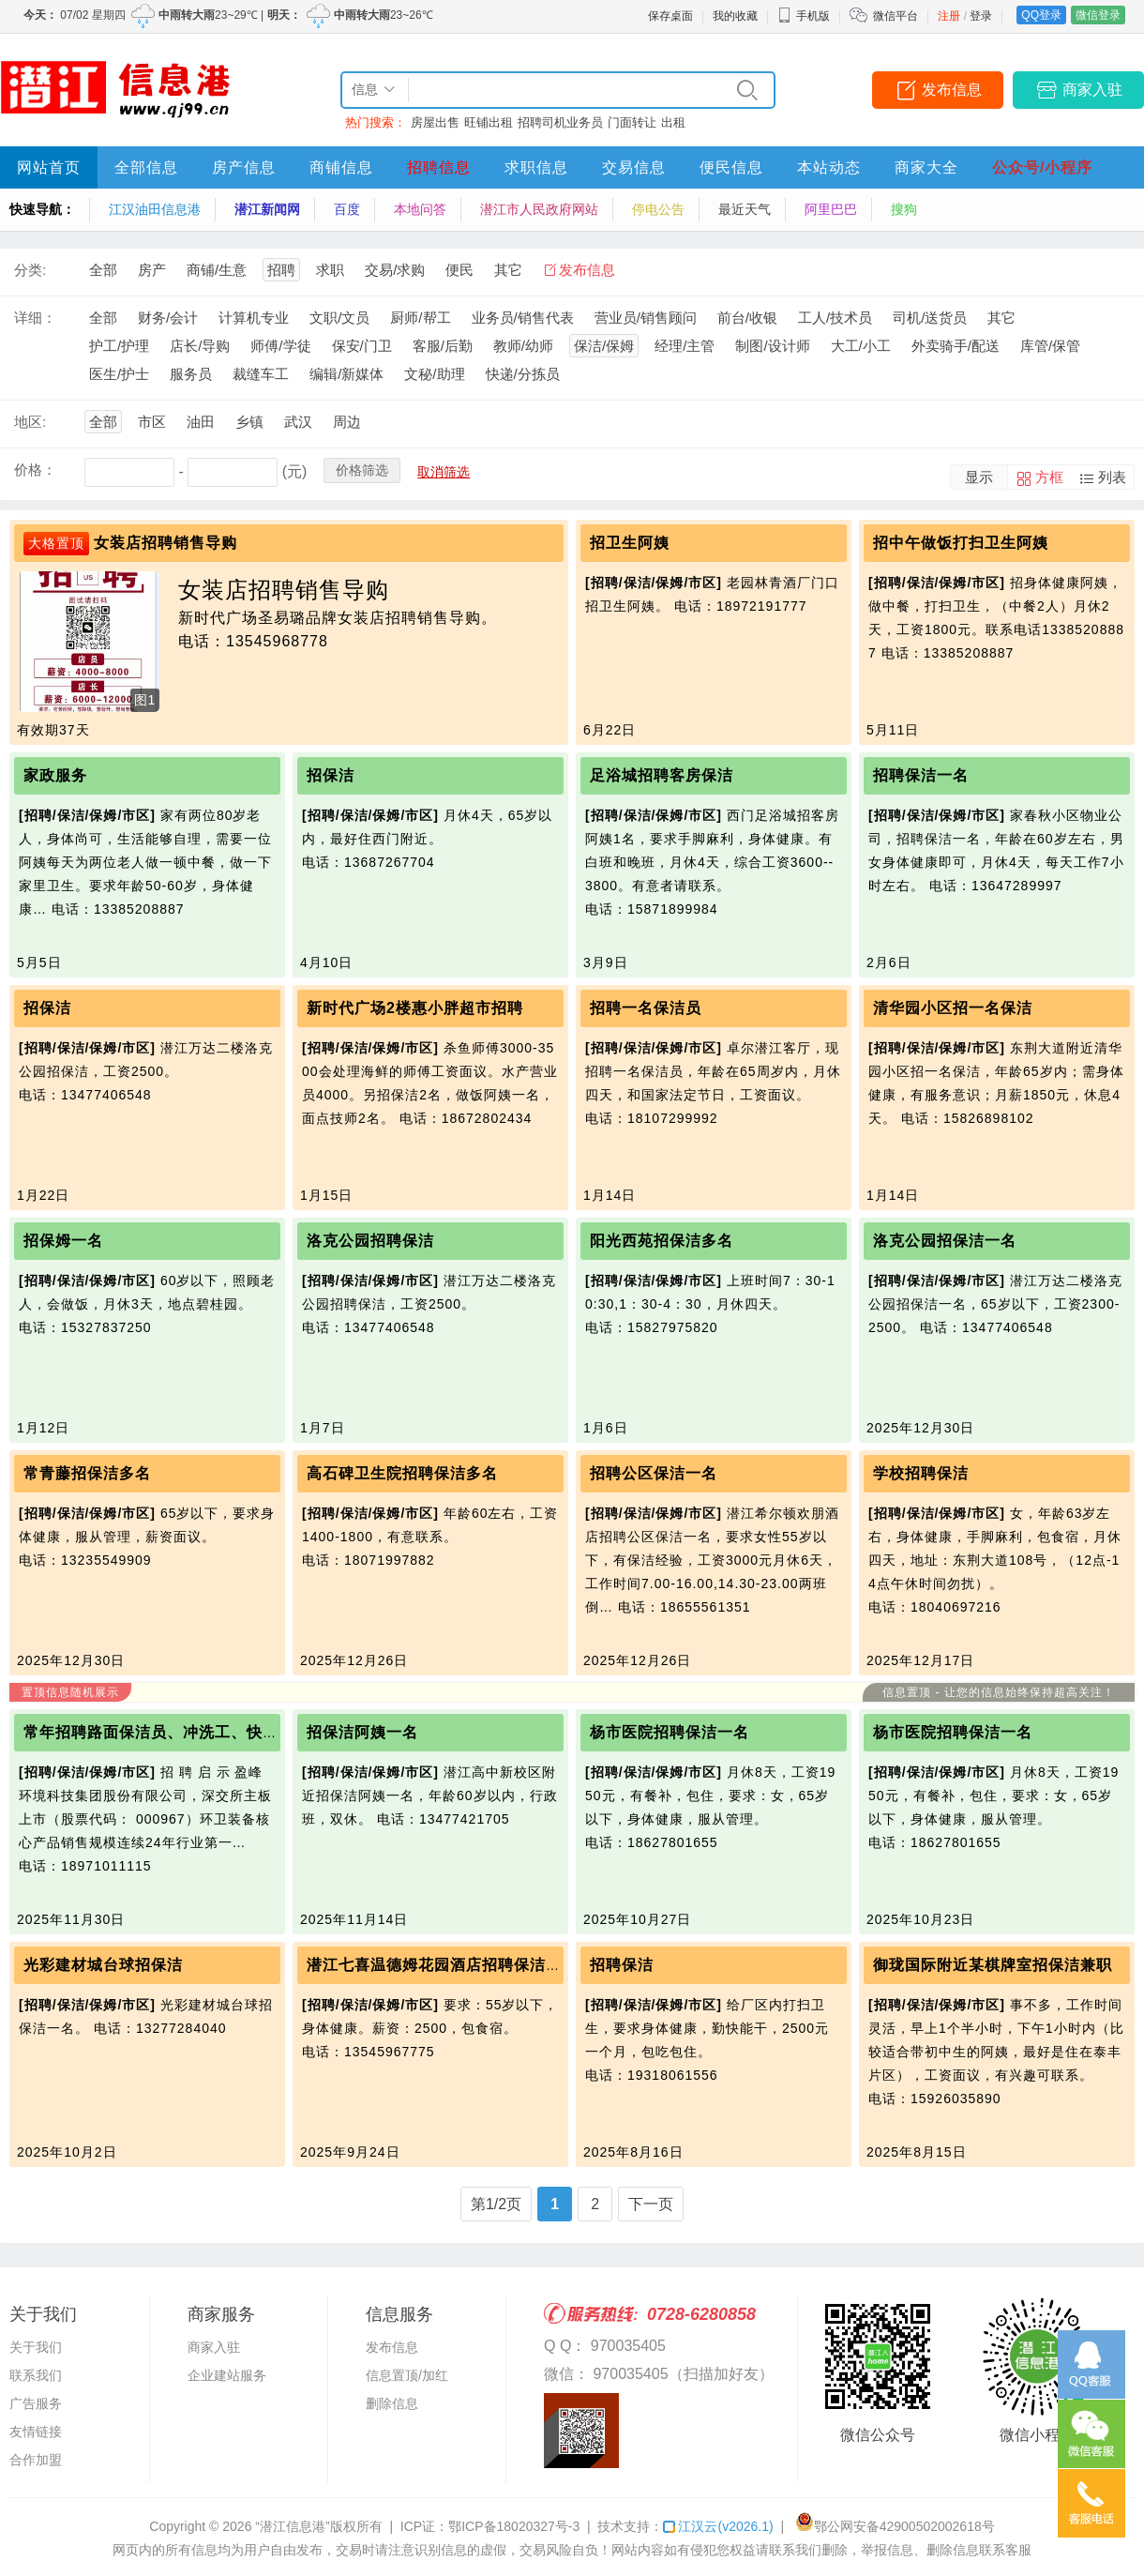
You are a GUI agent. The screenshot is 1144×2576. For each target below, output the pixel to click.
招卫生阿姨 (630, 543)
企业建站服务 (227, 2375)
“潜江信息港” (292, 2526)
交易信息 (634, 167)
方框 (1049, 477)
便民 (459, 270)
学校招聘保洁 (921, 1473)
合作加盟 (35, 2459)
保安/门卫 (362, 346)
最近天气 (744, 209)
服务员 (191, 374)
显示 (979, 477)
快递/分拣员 (523, 374)
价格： (35, 469)
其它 (508, 270)
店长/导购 (200, 346)
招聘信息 (439, 167)
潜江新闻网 (267, 209)
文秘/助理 (434, 374)
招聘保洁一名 (921, 775)
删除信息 (392, 2403)
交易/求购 (395, 270)
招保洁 (330, 775)
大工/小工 (861, 346)
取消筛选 (443, 471)
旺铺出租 (488, 122)
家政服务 (55, 775)
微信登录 (1098, 15)
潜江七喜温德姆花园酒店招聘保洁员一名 (450, 1965)
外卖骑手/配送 (955, 346)
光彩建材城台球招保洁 (103, 1965)
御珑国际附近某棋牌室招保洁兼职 (992, 1965)
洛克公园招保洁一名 (944, 1241)
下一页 (650, 2204)
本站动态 (829, 167)
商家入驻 (1092, 90)
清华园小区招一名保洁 (952, 1008)
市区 (152, 422)
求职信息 (536, 167)
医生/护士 (119, 374)
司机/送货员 (930, 318)
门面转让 (632, 122)
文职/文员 (339, 318)
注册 (949, 16)
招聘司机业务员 (560, 122)
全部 (103, 270)
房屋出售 (435, 122)
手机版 (803, 16)
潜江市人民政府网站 (539, 209)
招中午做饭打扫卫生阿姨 (960, 543)
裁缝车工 (261, 374)
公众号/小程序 (1042, 167)
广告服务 (35, 2403)
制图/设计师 (772, 346)
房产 (152, 270)
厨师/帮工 (420, 318)
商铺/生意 (217, 270)
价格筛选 (362, 469)
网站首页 (49, 167)
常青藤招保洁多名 (87, 1473)
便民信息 (731, 167)
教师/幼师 (523, 346)
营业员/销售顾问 (646, 318)
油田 (201, 422)
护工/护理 (119, 346)
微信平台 (895, 16)
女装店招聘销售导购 (165, 543)
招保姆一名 (63, 1241)
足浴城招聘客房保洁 (661, 775)
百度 (347, 209)
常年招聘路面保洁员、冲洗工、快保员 (158, 1732)
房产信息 (244, 167)
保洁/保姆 (604, 346)
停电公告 (658, 209)
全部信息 (146, 167)
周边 (347, 422)
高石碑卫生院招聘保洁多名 (402, 1473)
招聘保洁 (622, 1965)
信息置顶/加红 (407, 2375)
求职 (330, 270)
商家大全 (926, 167)
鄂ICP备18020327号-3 (514, 2526)
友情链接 (35, 2431)
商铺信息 (341, 167)
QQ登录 (1041, 15)
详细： (35, 318)
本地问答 (420, 209)
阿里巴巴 (831, 209)
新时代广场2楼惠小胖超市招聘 (415, 1008)
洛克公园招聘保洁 (370, 1241)
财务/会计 (168, 318)
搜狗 (904, 209)
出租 (673, 122)
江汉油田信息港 (155, 209)
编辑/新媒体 (346, 374)
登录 (981, 16)
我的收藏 (735, 16)
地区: (30, 422)
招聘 (281, 270)
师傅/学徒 (280, 346)
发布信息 (952, 90)
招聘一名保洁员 (645, 1008)
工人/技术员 (835, 318)
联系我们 (35, 2375)
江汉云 (718, 2526)
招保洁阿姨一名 (362, 1732)
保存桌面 (670, 16)
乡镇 (249, 422)
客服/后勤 (443, 346)
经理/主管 (685, 346)
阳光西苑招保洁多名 (661, 1241)
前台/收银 (747, 318)
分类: (30, 270)
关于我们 (35, 2347)
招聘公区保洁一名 (653, 1473)
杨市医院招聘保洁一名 (669, 1732)
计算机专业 (253, 318)
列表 (1112, 477)
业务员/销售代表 (523, 318)
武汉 (298, 422)
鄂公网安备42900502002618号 (895, 2526)
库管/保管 (1050, 346)
